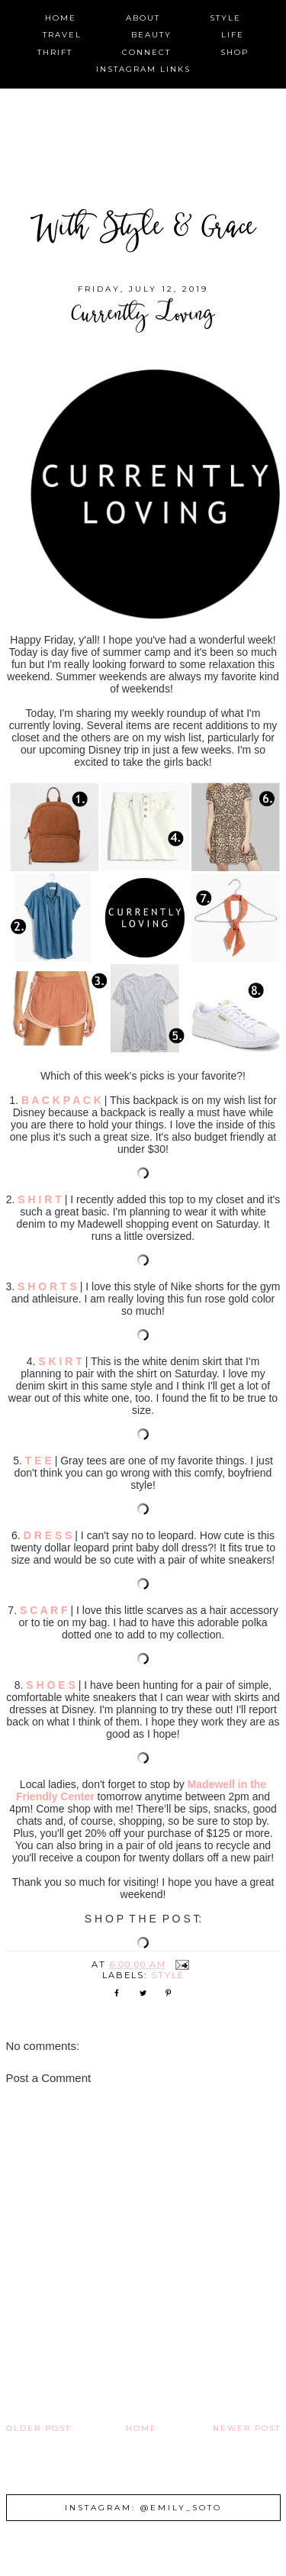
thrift (54, 52)
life (232, 35)
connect (146, 52)
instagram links (143, 69)
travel (62, 35)
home (60, 18)
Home (141, 2428)
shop (234, 52)
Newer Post (247, 2428)
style (225, 18)
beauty (151, 35)
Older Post (38, 2428)
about (143, 18)
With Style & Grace (143, 230)
